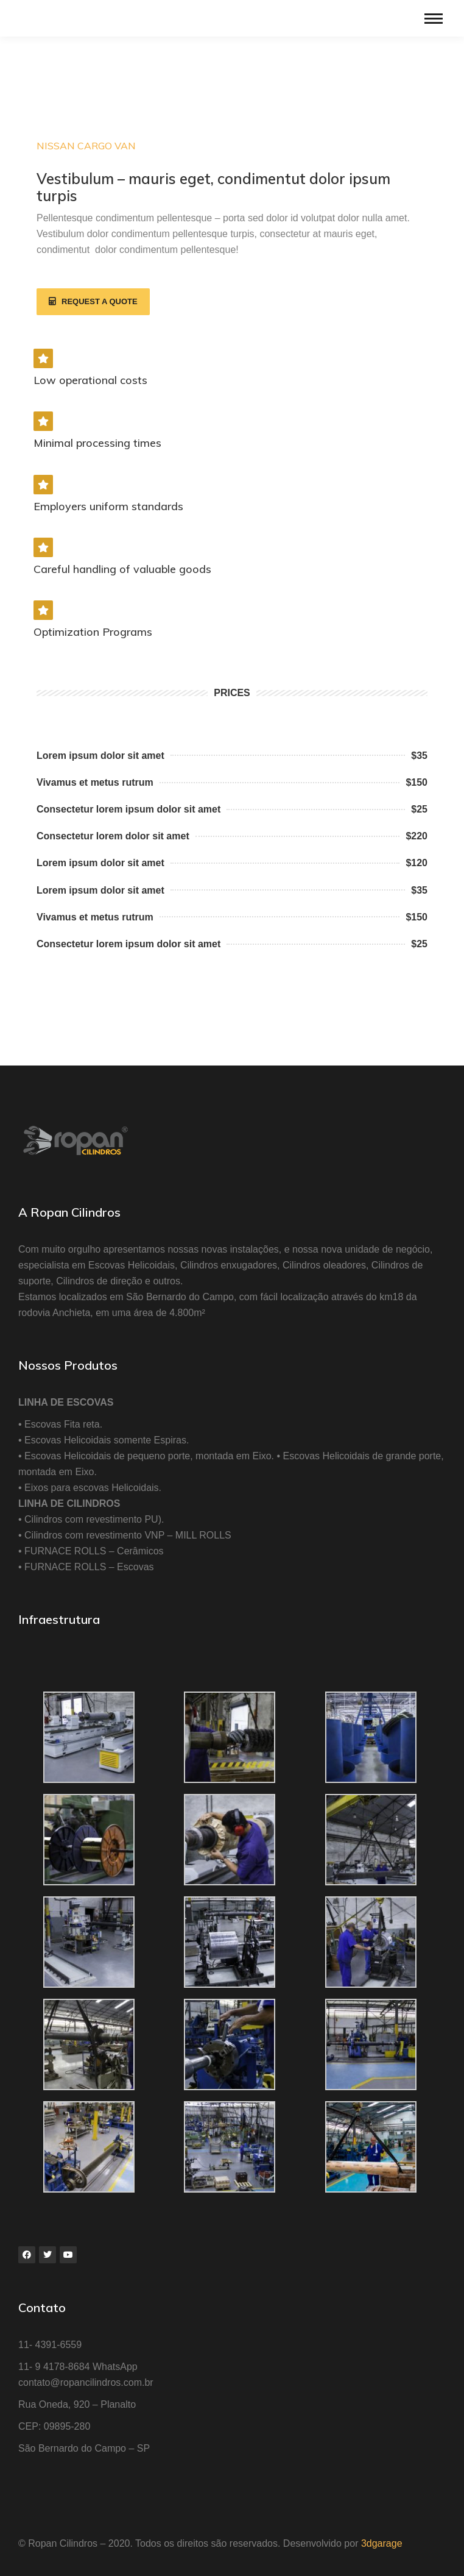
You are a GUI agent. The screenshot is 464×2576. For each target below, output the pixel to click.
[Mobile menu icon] (433, 18)
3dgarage (381, 2543)
